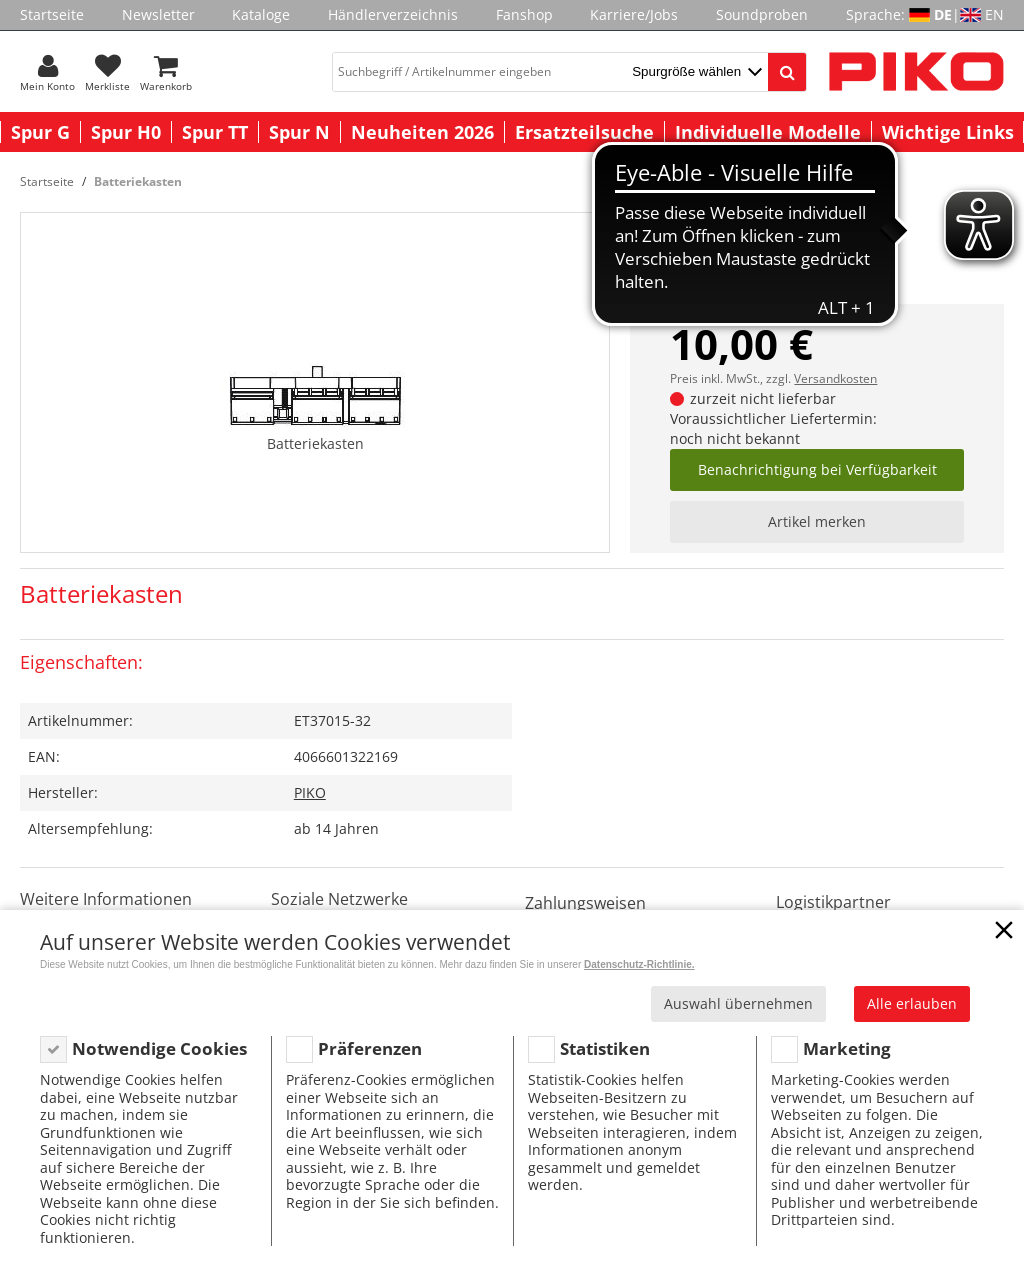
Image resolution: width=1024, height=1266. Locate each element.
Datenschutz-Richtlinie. (639, 964)
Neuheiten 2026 (422, 132)
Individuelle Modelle (768, 132)
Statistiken (605, 1048)
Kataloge (261, 14)
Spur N (299, 132)
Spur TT (215, 132)
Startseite (52, 14)
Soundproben (762, 14)
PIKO (310, 792)
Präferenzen (370, 1048)
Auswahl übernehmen (738, 1003)
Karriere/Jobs (634, 14)
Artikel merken (817, 521)
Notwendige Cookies (159, 1048)
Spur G (40, 132)
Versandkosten (835, 378)
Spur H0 (126, 132)
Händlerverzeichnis (393, 14)
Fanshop (524, 14)
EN (994, 14)
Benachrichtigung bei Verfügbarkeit (817, 469)
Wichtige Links (948, 132)
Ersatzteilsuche (584, 132)
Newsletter (158, 14)
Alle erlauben (912, 1003)
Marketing (847, 1048)
